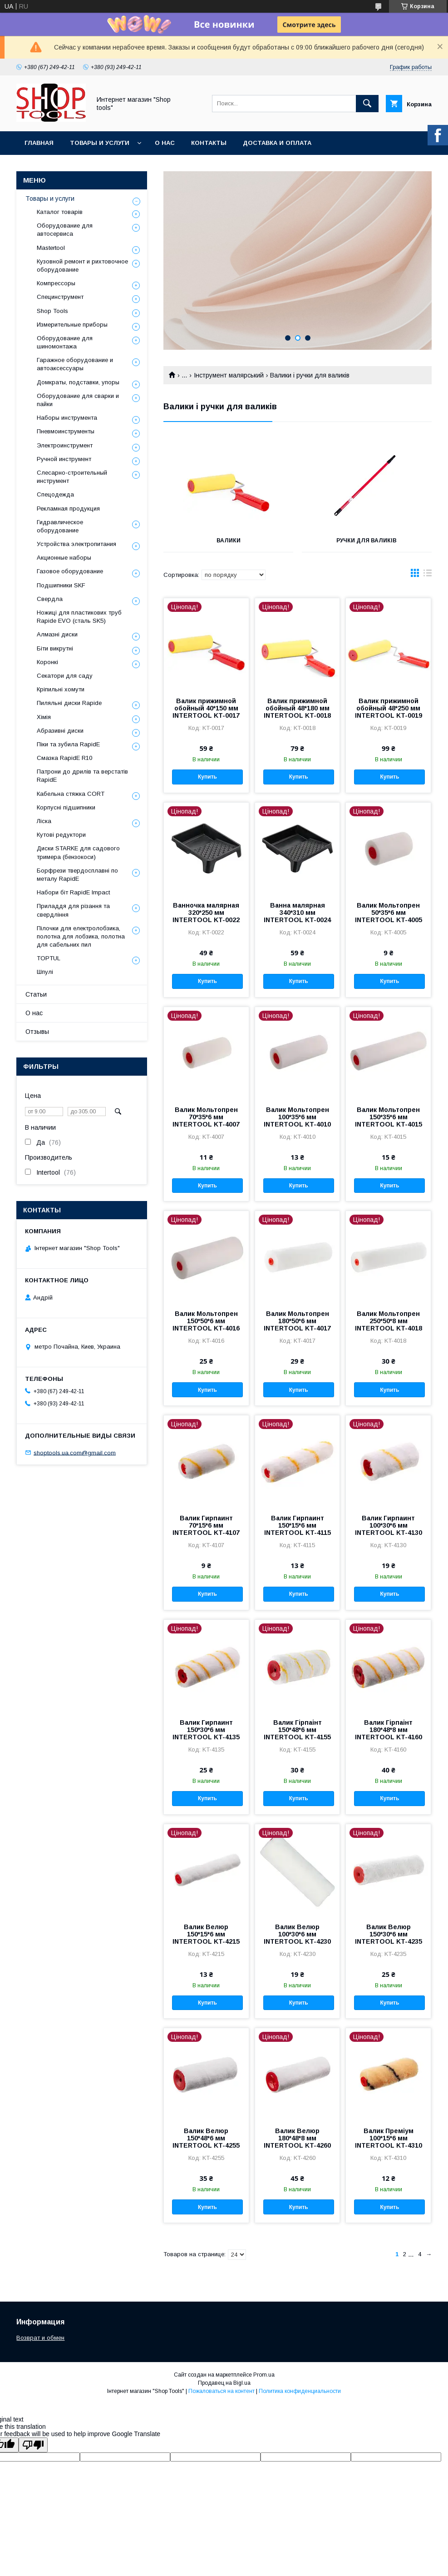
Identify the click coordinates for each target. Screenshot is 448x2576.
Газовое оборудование (70, 571)
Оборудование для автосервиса (65, 229)
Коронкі (47, 662)
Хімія (44, 717)
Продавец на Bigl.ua (224, 2383)
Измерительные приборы (72, 324)
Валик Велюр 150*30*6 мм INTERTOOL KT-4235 (388, 1934)
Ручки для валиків (366, 540)
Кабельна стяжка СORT (70, 793)
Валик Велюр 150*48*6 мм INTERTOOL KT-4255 (206, 2138)
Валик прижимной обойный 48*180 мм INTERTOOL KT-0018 (297, 708)
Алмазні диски (57, 634)
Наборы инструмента (67, 417)
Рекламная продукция (68, 508)
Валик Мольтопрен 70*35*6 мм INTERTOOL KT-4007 (206, 1117)
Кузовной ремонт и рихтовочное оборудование (82, 265)
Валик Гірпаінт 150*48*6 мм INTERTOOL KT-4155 (297, 1730)
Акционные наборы (64, 557)
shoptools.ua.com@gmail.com (75, 1452)
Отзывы (37, 1031)
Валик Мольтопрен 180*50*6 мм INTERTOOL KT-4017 (297, 1321)
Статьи (36, 994)
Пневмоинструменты (65, 431)
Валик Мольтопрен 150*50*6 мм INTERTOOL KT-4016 (206, 1321)
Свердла (50, 599)
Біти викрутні (55, 648)
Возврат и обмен (40, 2337)
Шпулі (45, 971)
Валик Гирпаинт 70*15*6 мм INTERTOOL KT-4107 (206, 1525)
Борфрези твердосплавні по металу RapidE (77, 874)
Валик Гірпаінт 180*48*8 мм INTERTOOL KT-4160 (388, 1730)
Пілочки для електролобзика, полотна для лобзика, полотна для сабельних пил (81, 936)
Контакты (208, 142)
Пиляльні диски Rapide (69, 703)
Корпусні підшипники (66, 807)
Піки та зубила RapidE (68, 744)
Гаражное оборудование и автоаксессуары (75, 364)
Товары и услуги (99, 142)
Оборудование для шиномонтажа (65, 342)
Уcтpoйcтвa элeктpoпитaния (76, 544)
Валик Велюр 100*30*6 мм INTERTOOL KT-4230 (297, 1934)
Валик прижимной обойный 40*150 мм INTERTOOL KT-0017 (206, 708)
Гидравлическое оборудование (60, 526)
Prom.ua (264, 2375)
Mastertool (51, 247)
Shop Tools (52, 311)
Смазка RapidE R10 (64, 757)
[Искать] (367, 103)
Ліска (44, 821)
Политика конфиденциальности (300, 2391)
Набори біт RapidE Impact (73, 892)
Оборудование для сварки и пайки (78, 399)
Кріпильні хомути (60, 689)
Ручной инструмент (64, 459)
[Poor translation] (33, 2444)
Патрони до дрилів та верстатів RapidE (82, 775)
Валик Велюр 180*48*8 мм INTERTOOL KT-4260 (297, 2138)
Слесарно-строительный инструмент (72, 476)
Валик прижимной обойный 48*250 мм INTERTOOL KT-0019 (388, 708)
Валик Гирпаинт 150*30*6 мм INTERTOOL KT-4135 (206, 1730)
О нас (165, 142)
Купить (207, 777)
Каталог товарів (60, 211)
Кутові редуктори (61, 834)
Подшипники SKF (61, 585)
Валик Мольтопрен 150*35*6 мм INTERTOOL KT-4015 (388, 1117)
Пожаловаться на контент (221, 2391)
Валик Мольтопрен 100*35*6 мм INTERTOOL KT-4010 (297, 1117)
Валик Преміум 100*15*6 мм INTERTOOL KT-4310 (388, 2138)
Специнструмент (60, 296)
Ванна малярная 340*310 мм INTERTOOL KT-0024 (297, 912)
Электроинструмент (65, 445)
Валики (229, 540)
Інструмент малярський (229, 375)
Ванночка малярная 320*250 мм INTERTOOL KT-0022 (206, 912)
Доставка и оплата (277, 142)
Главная (39, 142)
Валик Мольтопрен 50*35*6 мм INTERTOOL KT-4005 (388, 912)
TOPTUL (48, 958)
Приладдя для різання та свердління (73, 910)
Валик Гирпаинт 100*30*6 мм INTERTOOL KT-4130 (388, 1525)
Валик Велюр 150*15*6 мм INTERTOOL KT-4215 (206, 1934)
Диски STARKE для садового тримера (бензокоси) (78, 852)
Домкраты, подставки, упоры (78, 382)
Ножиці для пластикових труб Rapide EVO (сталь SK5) (79, 616)
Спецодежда (55, 494)
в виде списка (427, 575)
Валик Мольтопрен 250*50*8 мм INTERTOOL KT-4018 (388, 1321)
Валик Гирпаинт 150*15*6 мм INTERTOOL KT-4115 (297, 1525)
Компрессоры (56, 283)
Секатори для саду (65, 675)
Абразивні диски (60, 730)
